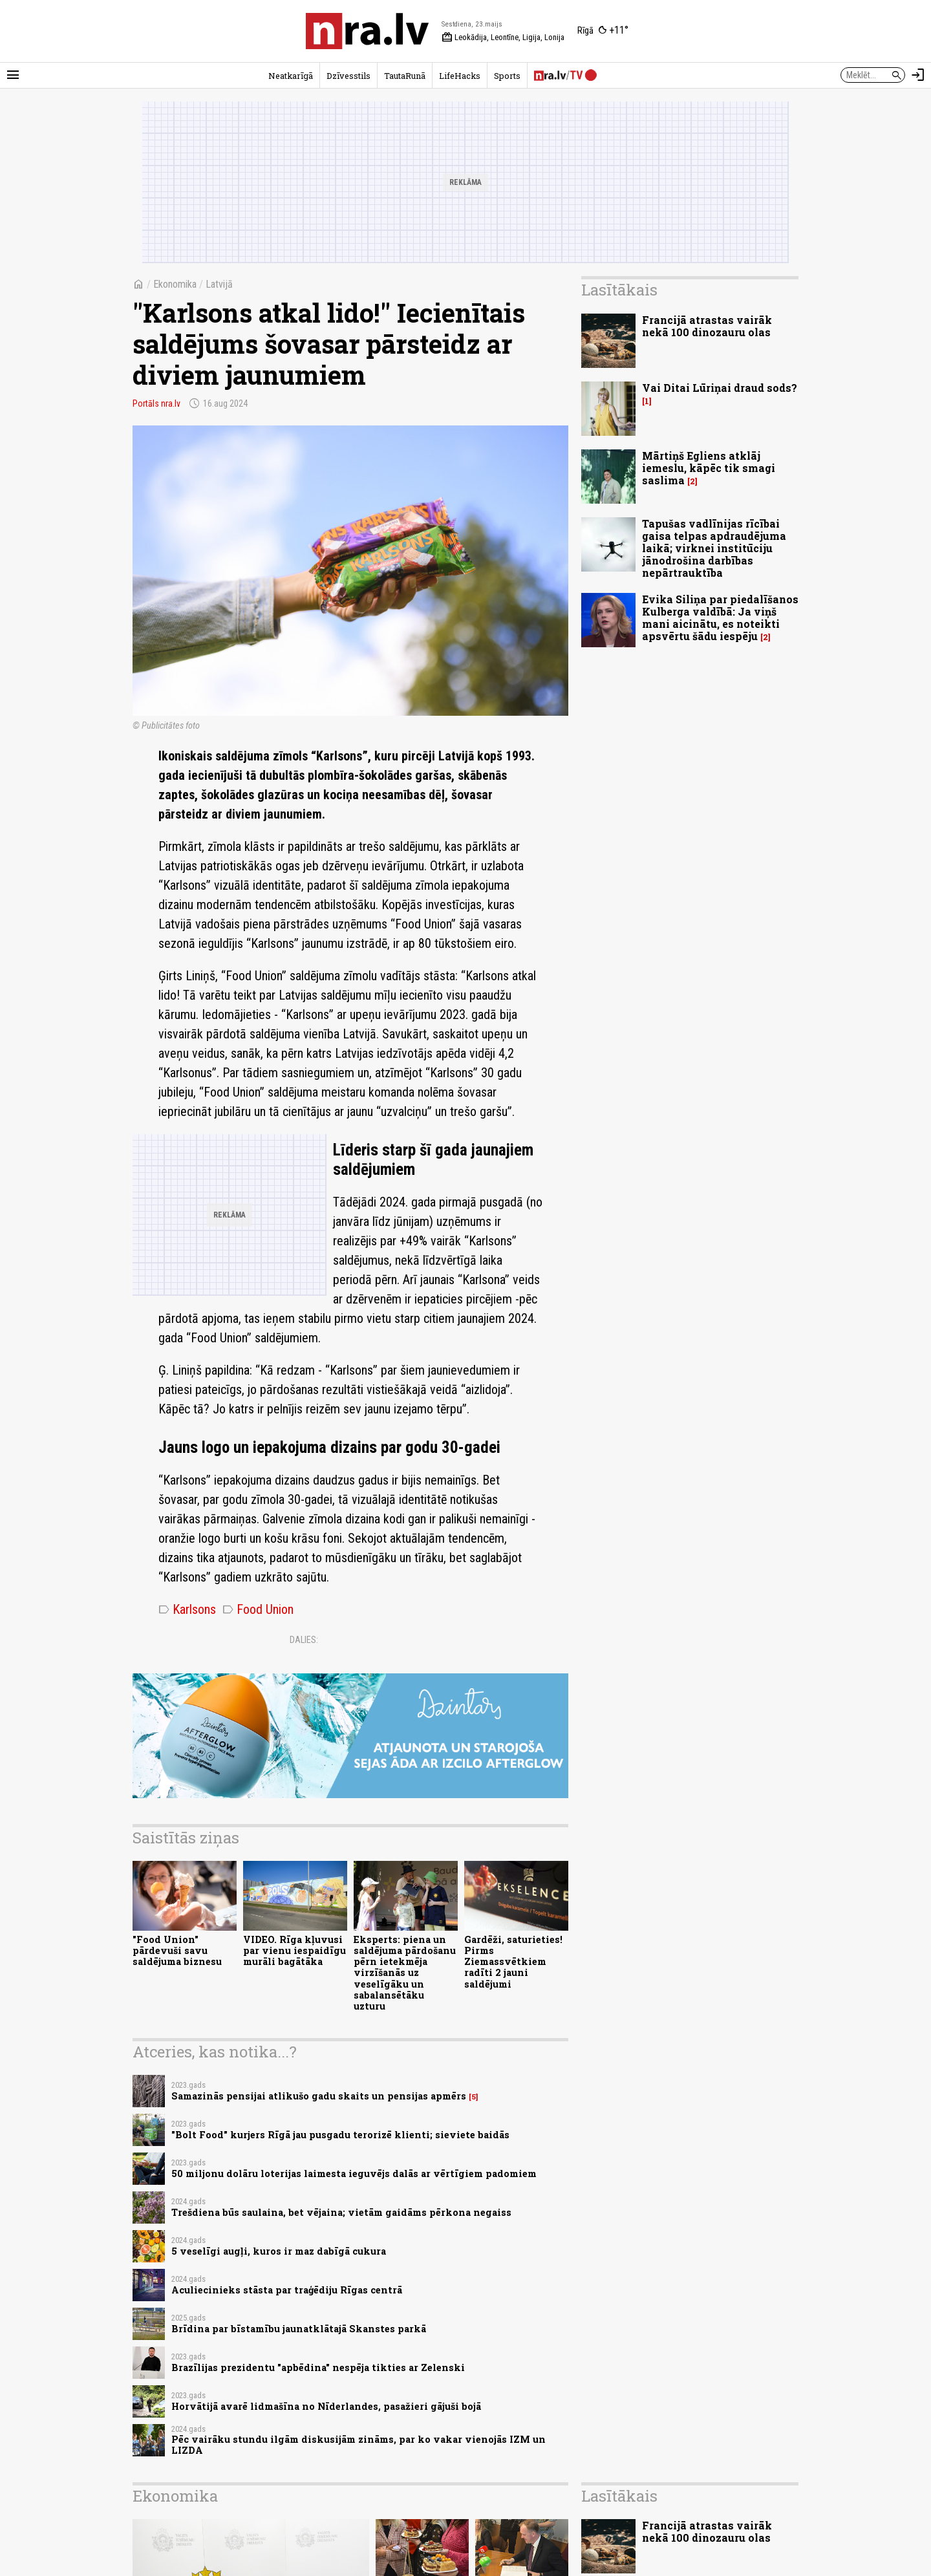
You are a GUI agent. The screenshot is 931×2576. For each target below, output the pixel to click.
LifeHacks (459, 75)
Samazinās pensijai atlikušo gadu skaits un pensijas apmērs (318, 2096)
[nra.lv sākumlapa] (367, 31)
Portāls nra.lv (156, 403)
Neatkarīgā (290, 75)
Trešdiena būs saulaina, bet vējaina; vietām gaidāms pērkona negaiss (341, 2212)
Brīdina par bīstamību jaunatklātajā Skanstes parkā (298, 2329)
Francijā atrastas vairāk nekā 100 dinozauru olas (707, 326)
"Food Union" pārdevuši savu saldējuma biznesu (177, 1950)
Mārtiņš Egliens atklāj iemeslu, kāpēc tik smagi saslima (708, 468)
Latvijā (219, 284)
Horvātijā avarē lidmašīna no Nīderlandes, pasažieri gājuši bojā (326, 2406)
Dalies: (304, 1640)
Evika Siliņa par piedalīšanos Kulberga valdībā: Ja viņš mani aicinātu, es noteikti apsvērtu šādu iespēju (720, 617)
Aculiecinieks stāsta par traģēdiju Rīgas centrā (286, 2290)
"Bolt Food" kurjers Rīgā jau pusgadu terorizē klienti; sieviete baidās (340, 2135)
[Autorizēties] (918, 75)
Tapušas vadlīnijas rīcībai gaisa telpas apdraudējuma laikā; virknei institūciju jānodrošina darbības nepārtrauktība (714, 548)
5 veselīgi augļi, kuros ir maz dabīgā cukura (278, 2251)
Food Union (258, 1609)
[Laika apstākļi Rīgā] (602, 31)
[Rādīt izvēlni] (13, 75)
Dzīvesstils (348, 75)
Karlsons (187, 1609)
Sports (507, 75)
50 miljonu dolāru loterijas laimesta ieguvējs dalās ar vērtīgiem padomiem (354, 2173)
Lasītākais (619, 289)
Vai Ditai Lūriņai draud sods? (719, 387)
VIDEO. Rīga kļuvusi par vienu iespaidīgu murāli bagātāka (294, 1950)
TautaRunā (404, 75)
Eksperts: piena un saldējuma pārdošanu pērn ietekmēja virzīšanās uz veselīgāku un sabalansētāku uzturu (405, 1973)
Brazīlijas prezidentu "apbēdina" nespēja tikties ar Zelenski (318, 2367)
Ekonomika (175, 284)
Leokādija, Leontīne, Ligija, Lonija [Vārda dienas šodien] (503, 37)
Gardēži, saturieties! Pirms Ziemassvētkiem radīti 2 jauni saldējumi (513, 1961)
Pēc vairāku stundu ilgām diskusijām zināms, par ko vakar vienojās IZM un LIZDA (358, 2444)
